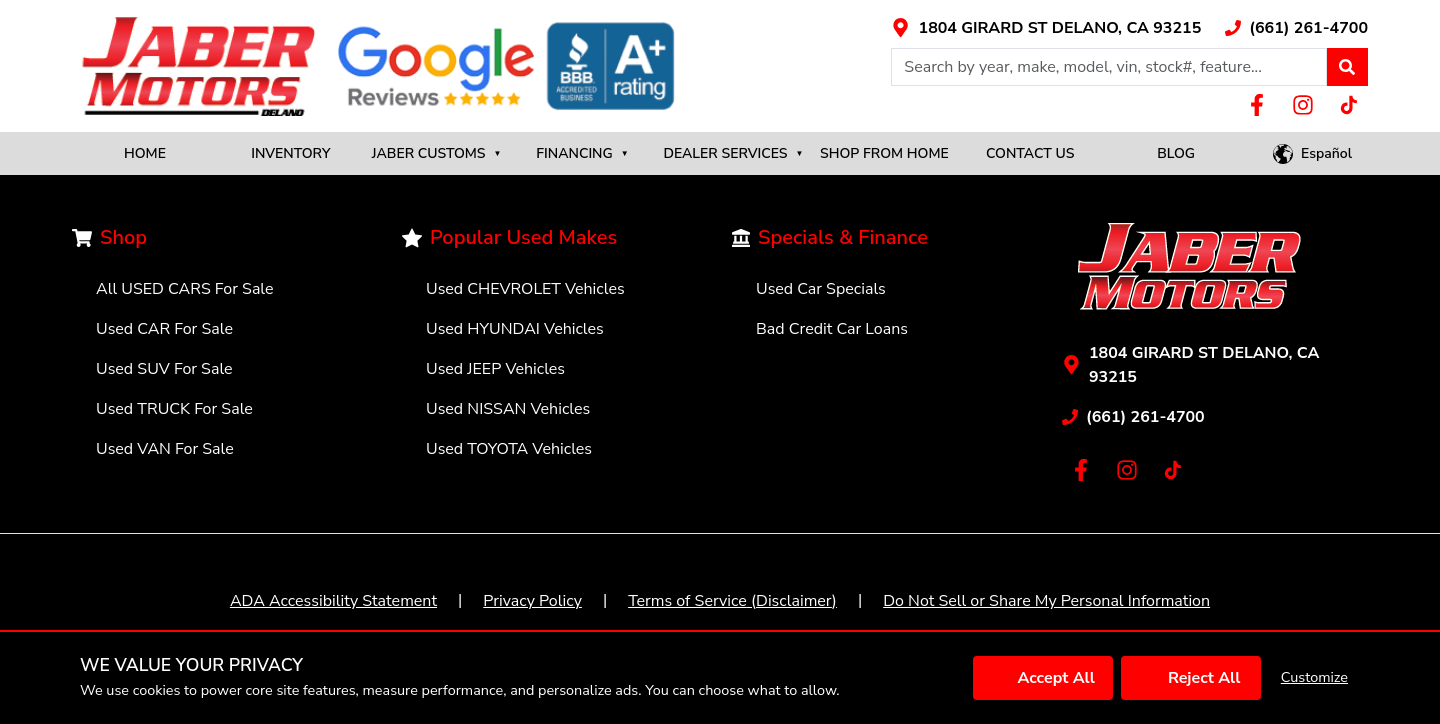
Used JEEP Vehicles (495, 369)
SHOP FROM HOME (884, 153)
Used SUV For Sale (164, 369)
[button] (1347, 67)
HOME (145, 153)
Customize (1314, 677)
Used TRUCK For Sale (174, 409)
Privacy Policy (532, 601)
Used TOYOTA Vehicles (509, 449)
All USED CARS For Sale (185, 289)
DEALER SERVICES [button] (733, 153)
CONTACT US (1030, 153)
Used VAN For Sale (165, 449)
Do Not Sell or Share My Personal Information (1046, 601)
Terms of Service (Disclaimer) (732, 601)
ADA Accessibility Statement (333, 601)
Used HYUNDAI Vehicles (515, 329)
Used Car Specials (821, 289)
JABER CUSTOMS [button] (437, 153)
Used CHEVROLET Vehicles (525, 289)
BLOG (1176, 153)
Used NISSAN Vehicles (508, 409)
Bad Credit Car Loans (832, 329)
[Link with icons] (1046, 28)
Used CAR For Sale (164, 329)
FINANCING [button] (582, 153)
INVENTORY (290, 153)
